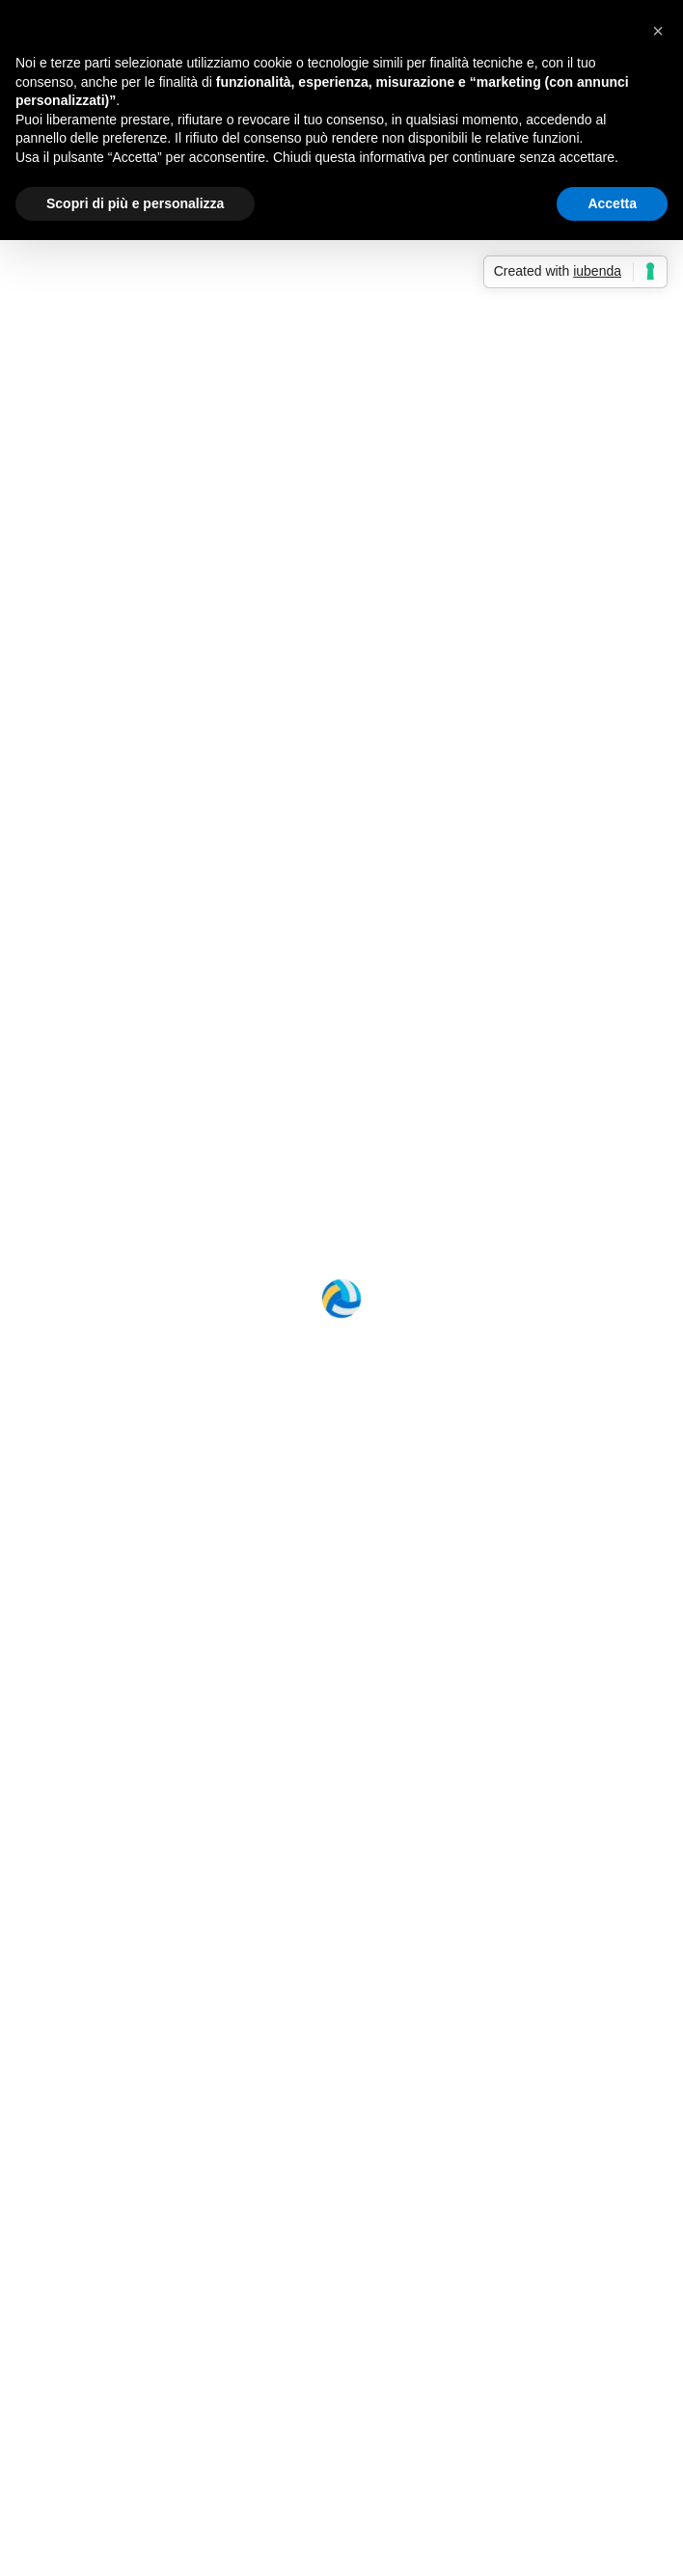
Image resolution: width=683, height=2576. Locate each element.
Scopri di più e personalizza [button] (135, 203)
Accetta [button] (612, 203)
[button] (657, 30)
